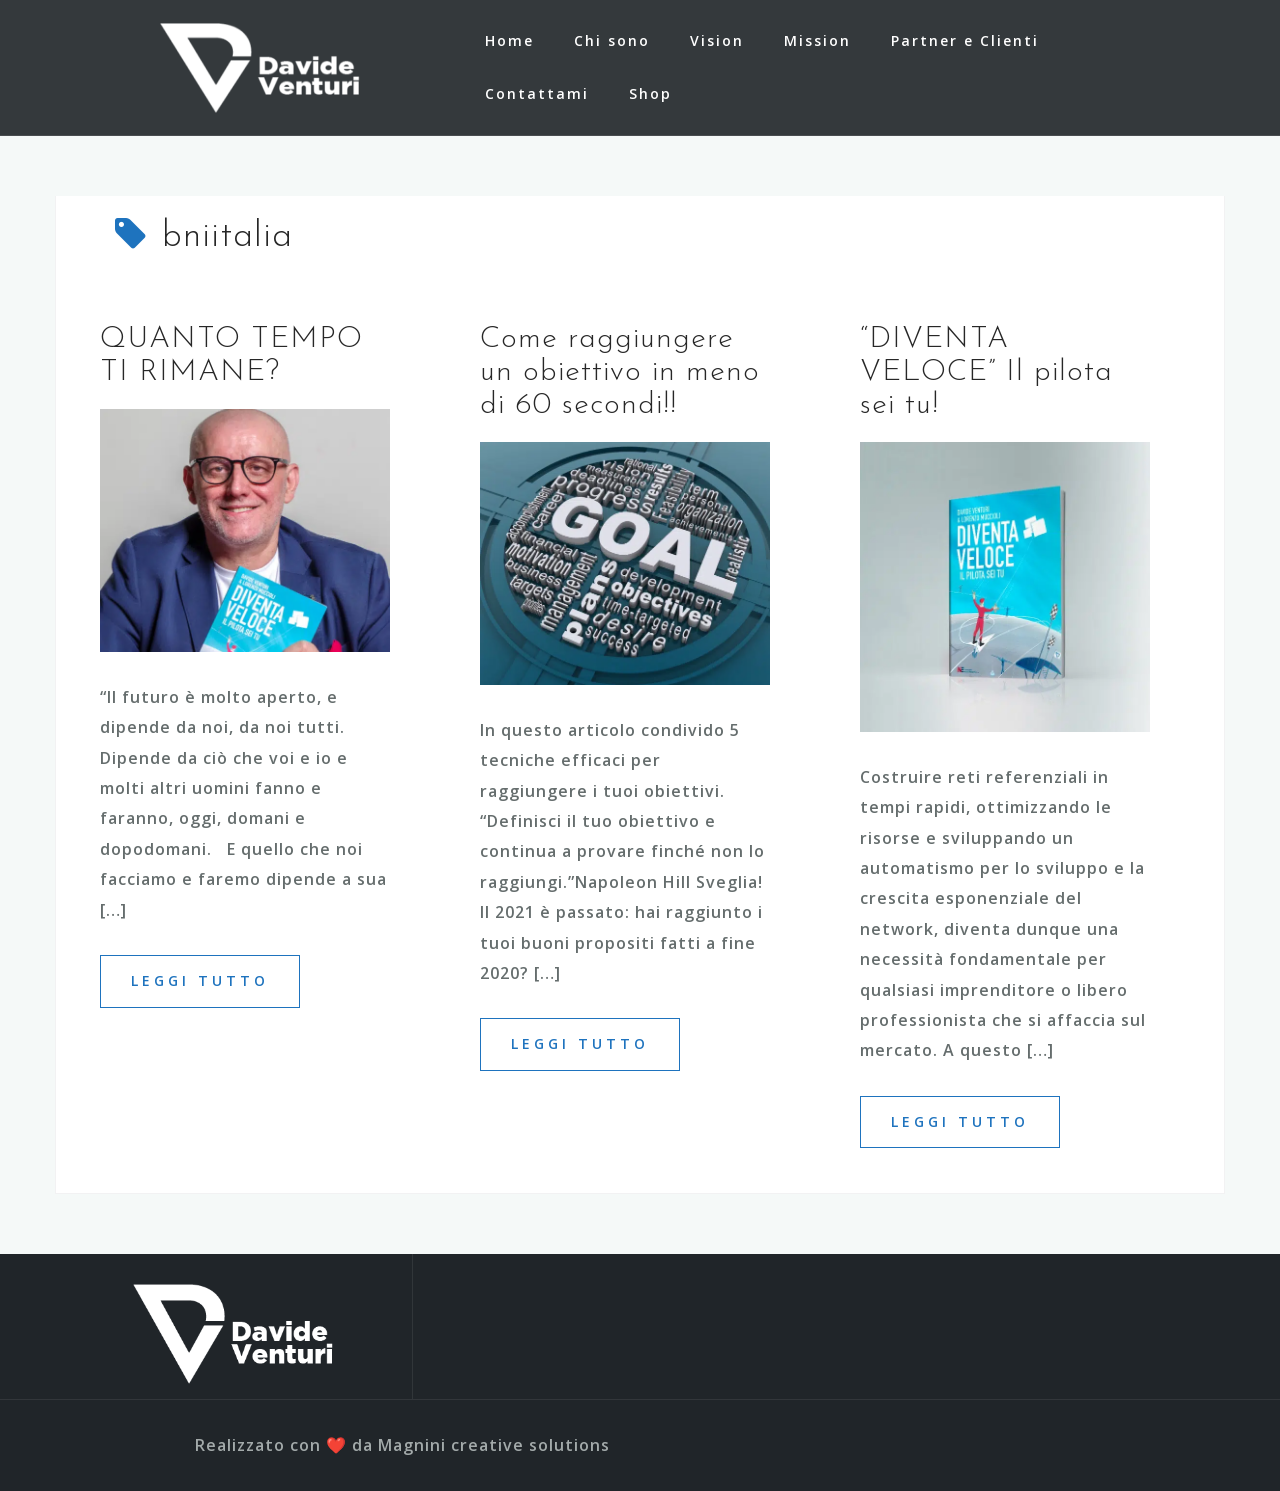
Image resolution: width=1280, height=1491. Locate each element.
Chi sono (612, 40)
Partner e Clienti (965, 40)
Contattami (537, 93)
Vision (717, 40)
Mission (817, 40)
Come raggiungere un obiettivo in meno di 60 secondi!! (620, 372)
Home (509, 40)
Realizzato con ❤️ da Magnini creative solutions (402, 1445)
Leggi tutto (200, 980)
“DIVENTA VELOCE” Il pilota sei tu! (986, 372)
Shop (650, 93)
